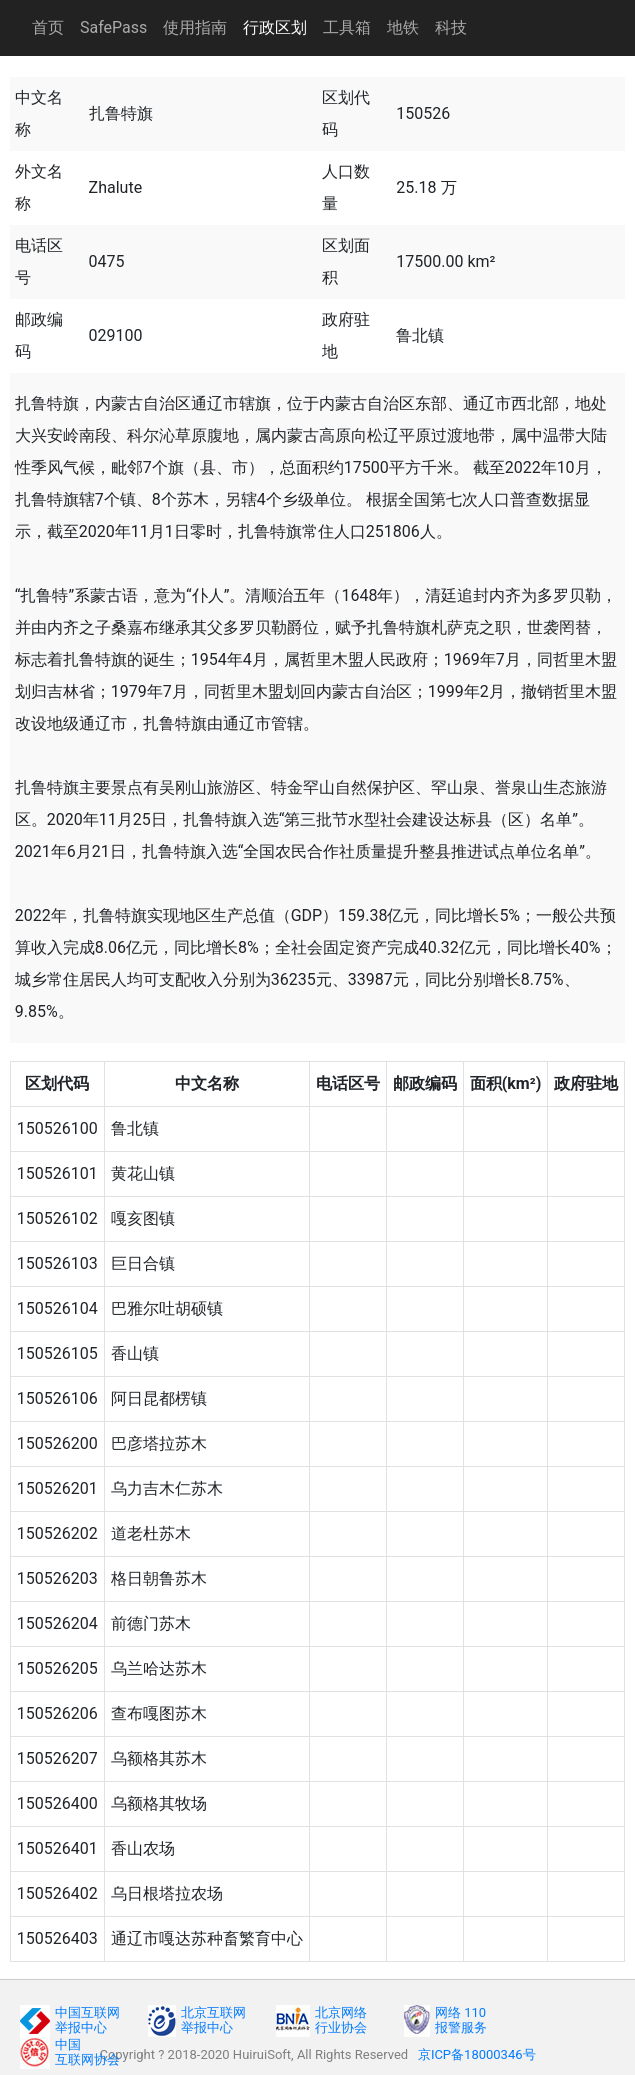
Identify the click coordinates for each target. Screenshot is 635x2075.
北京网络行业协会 (341, 2020)
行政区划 (275, 27)
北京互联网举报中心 (213, 2020)
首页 (48, 27)
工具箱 (347, 27)
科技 (451, 27)
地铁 (403, 27)
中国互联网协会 (87, 2052)
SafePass (113, 27)
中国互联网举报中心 (87, 2020)
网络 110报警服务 (461, 2020)
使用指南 (195, 27)
